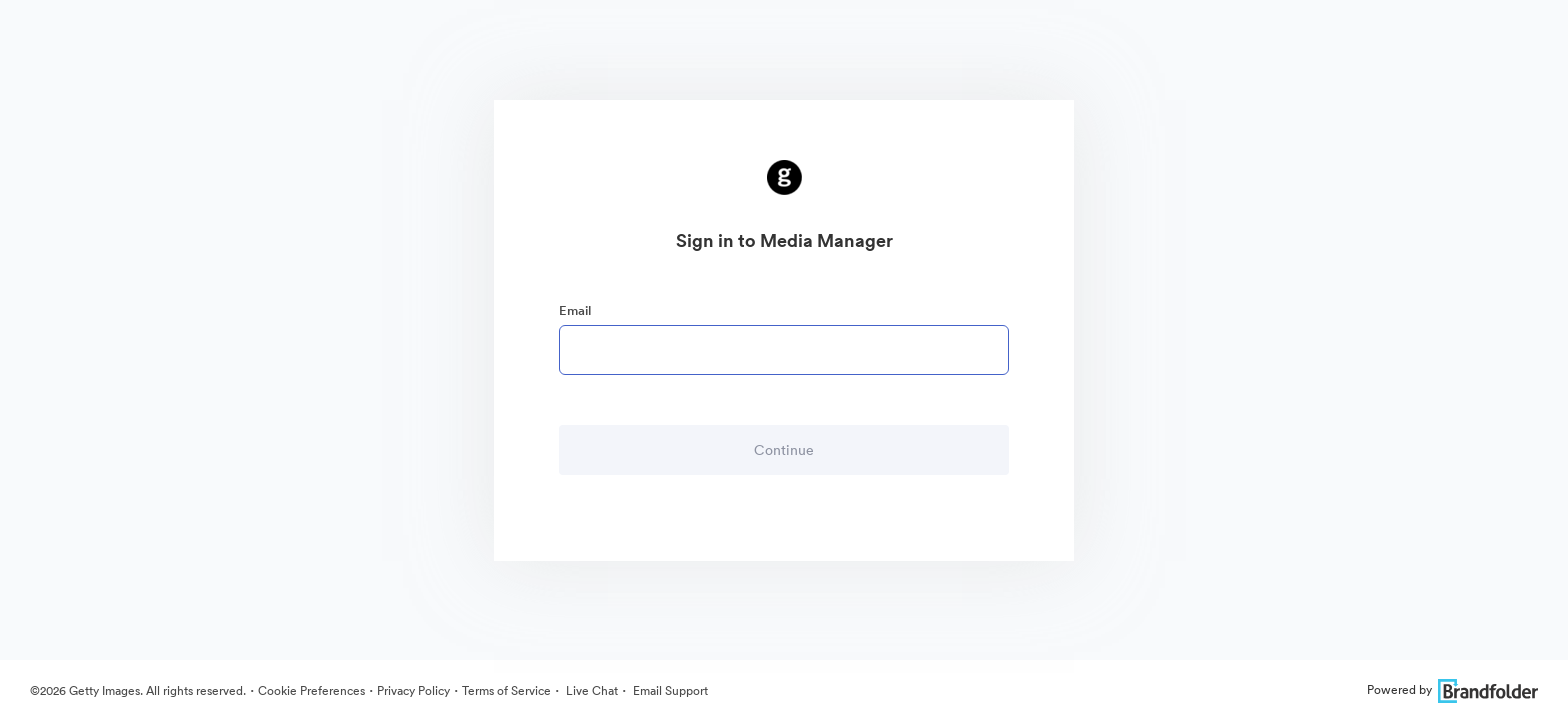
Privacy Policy (413, 690)
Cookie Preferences (311, 690)
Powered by (1452, 689)
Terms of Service (506, 690)
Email (575, 310)
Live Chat (590, 690)
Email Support (669, 690)
